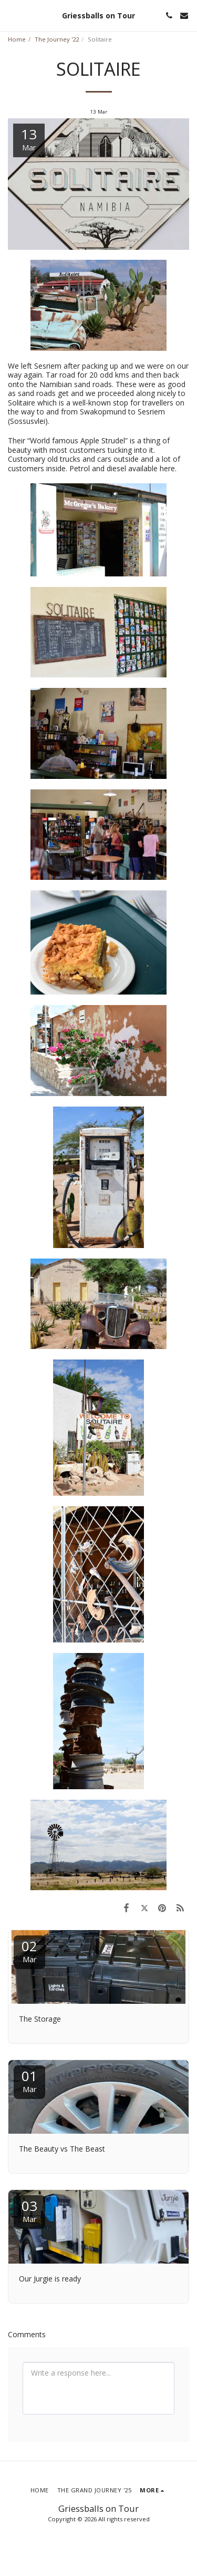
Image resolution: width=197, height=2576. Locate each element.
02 (29, 1950)
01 (29, 2080)
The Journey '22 (57, 39)
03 (29, 2210)
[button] (11, 15)
